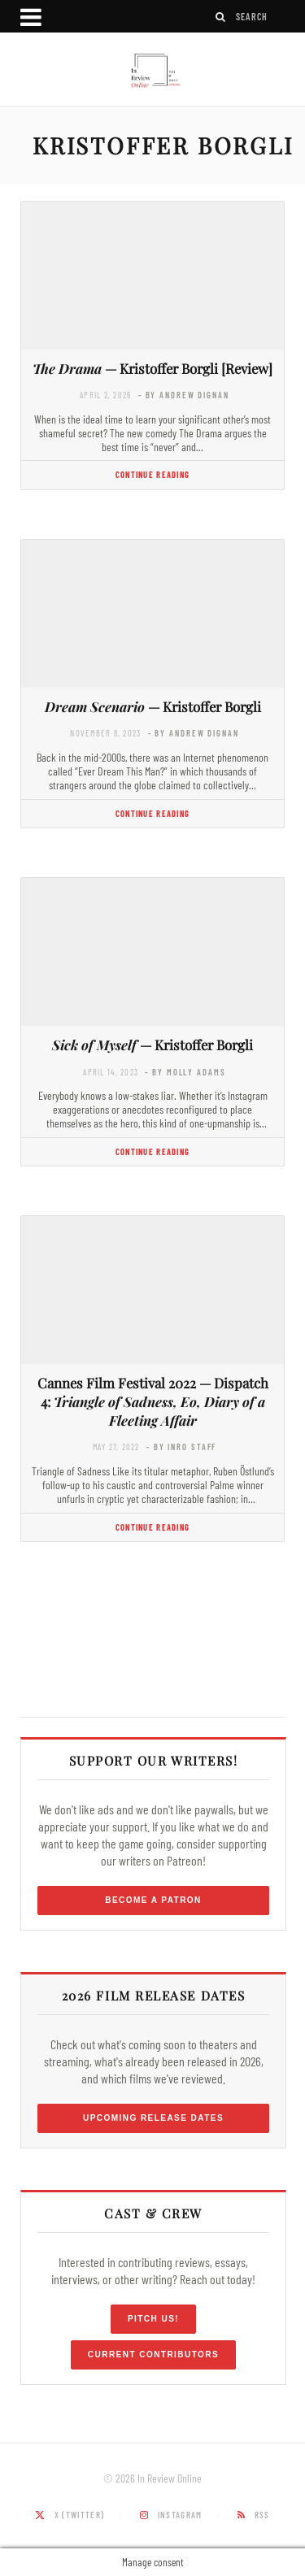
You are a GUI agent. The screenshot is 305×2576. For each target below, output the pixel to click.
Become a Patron (153, 1900)
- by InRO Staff (181, 1446)
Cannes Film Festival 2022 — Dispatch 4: (152, 1401)
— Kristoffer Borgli (153, 706)
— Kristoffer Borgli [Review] (152, 368)
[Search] (221, 16)
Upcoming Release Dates (153, 2117)
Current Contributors (153, 2354)
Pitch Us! (153, 2318)
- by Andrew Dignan (183, 394)
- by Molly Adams (185, 1071)
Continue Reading (152, 474)
